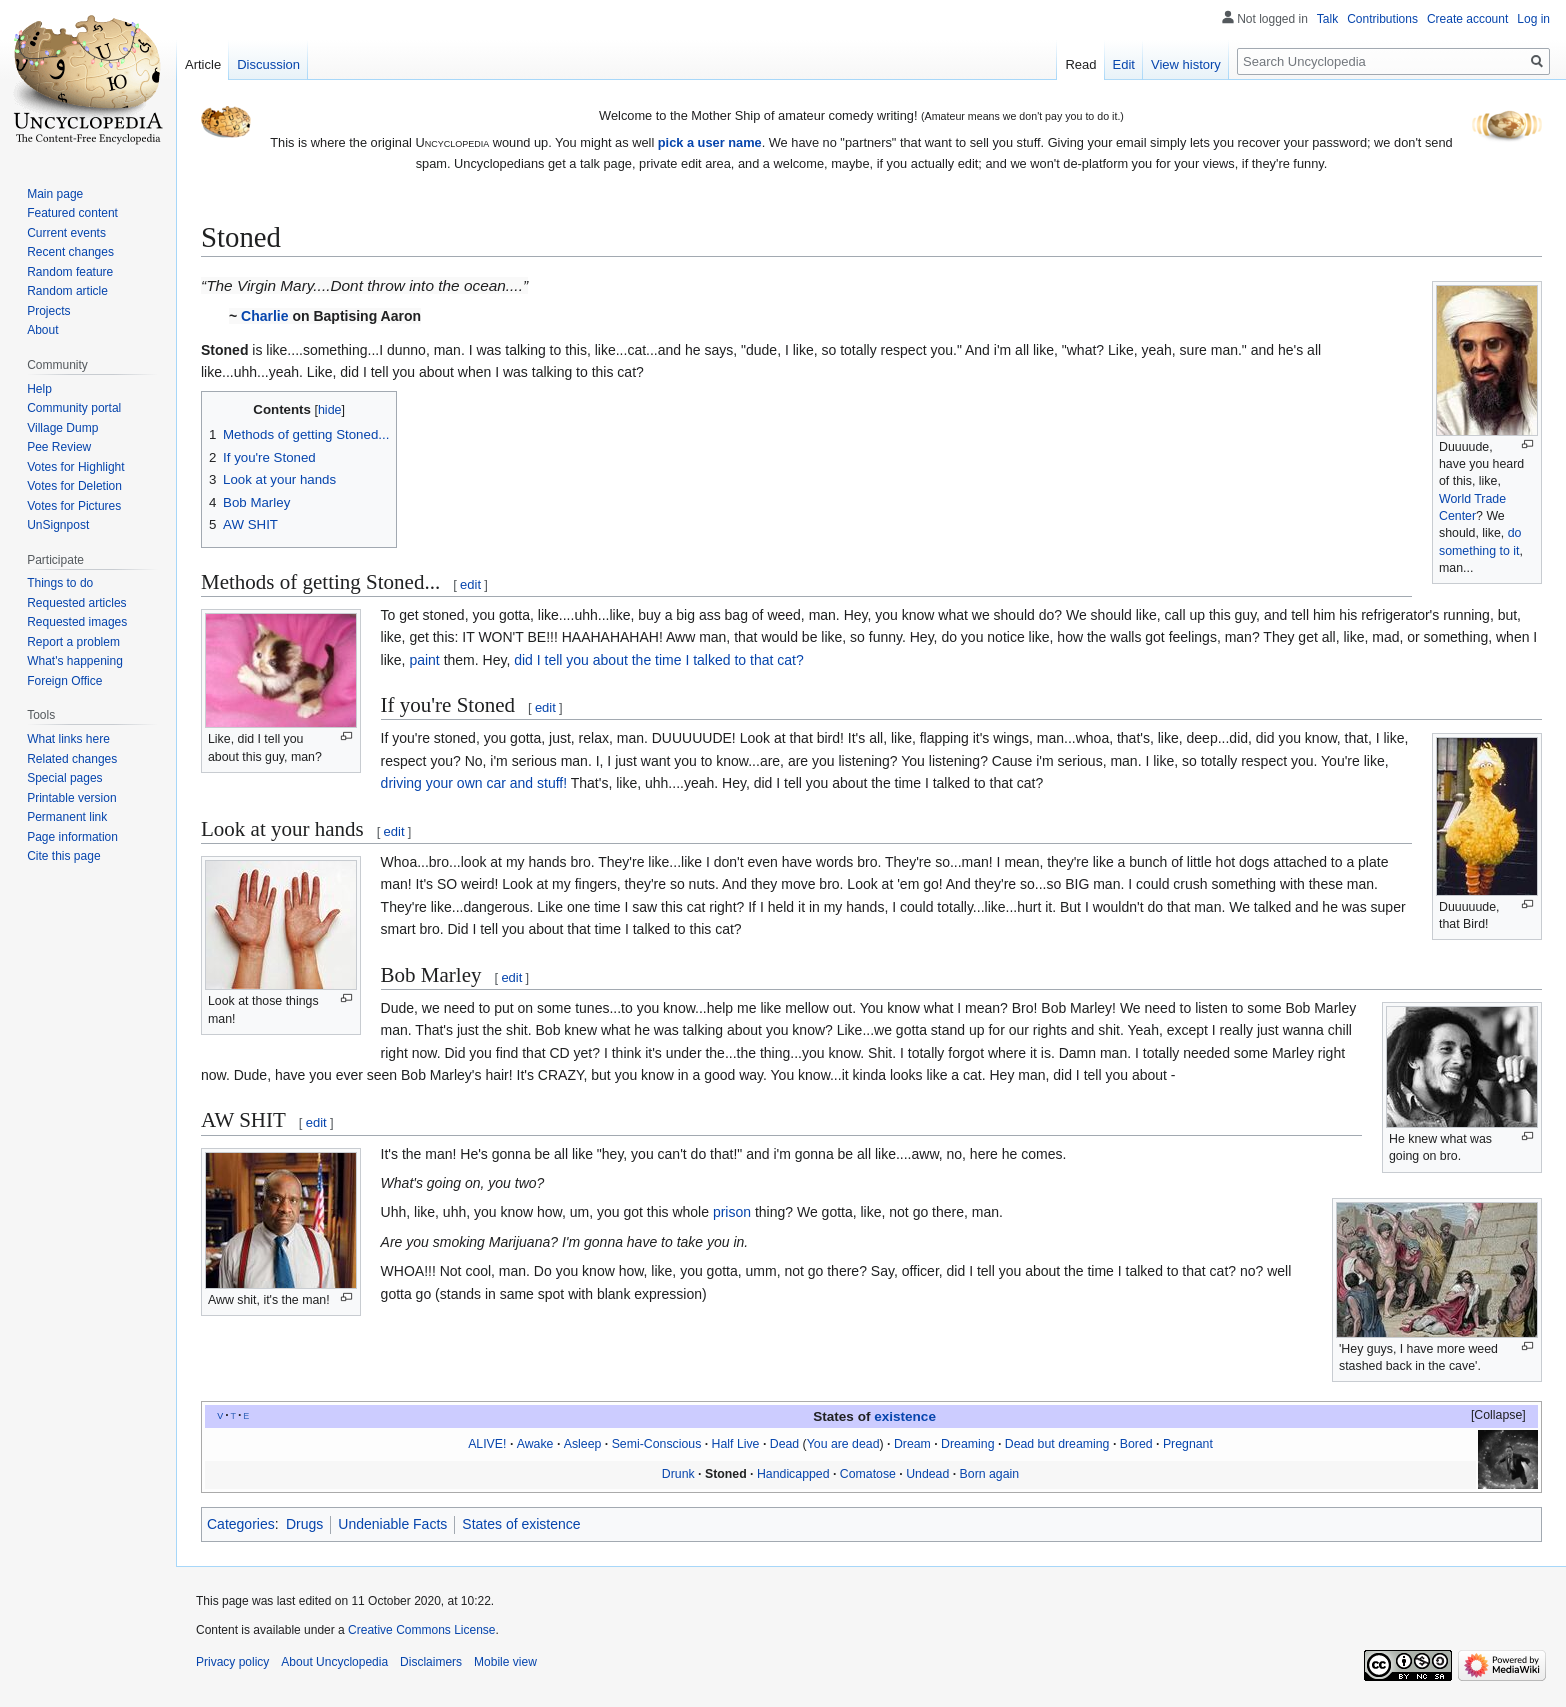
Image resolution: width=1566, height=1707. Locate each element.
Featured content (72, 213)
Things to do (60, 583)
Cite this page (63, 856)
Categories (241, 1524)
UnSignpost (58, 525)
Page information (72, 837)
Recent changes (70, 252)
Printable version (71, 798)
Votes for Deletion (74, 486)
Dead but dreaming (1057, 1444)
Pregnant (1188, 1444)
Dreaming (967, 1444)
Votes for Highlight (75, 467)
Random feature (70, 272)
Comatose (868, 1474)
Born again (990, 1474)
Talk (1327, 19)
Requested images (77, 622)
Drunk (678, 1474)
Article (203, 64)
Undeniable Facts (392, 1524)
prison (732, 1212)
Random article (67, 291)
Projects (48, 311)
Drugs (304, 1524)
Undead (927, 1474)
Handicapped (793, 1474)
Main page (55, 194)
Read (1080, 64)
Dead (784, 1444)
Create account (1467, 19)
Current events (66, 233)
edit (470, 584)
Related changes (72, 759)
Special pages (64, 778)
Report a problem (73, 642)
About (42, 330)
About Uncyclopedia (334, 1662)
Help (39, 389)
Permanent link (67, 817)
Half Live (736, 1444)
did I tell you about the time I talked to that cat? (659, 660)
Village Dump (62, 428)
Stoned (726, 1474)
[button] (1489, 1416)
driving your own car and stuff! (474, 783)
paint (424, 660)
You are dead (843, 1444)
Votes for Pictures (74, 506)
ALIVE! (487, 1444)
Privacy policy (232, 1662)
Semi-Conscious (657, 1444)
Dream (912, 1444)
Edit (1124, 64)
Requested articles (76, 603)
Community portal (74, 408)
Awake (535, 1444)
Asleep (583, 1444)
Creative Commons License (421, 1630)
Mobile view (505, 1662)
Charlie (264, 316)
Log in (1533, 19)
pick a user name (710, 142)
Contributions (1382, 19)
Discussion (268, 64)
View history (1186, 64)
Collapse (1498, 1415)
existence (905, 1416)
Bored (1136, 1444)
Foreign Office (64, 681)
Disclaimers (431, 1662)
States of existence (521, 1524)
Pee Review (59, 447)
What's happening (75, 661)
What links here (68, 739)
